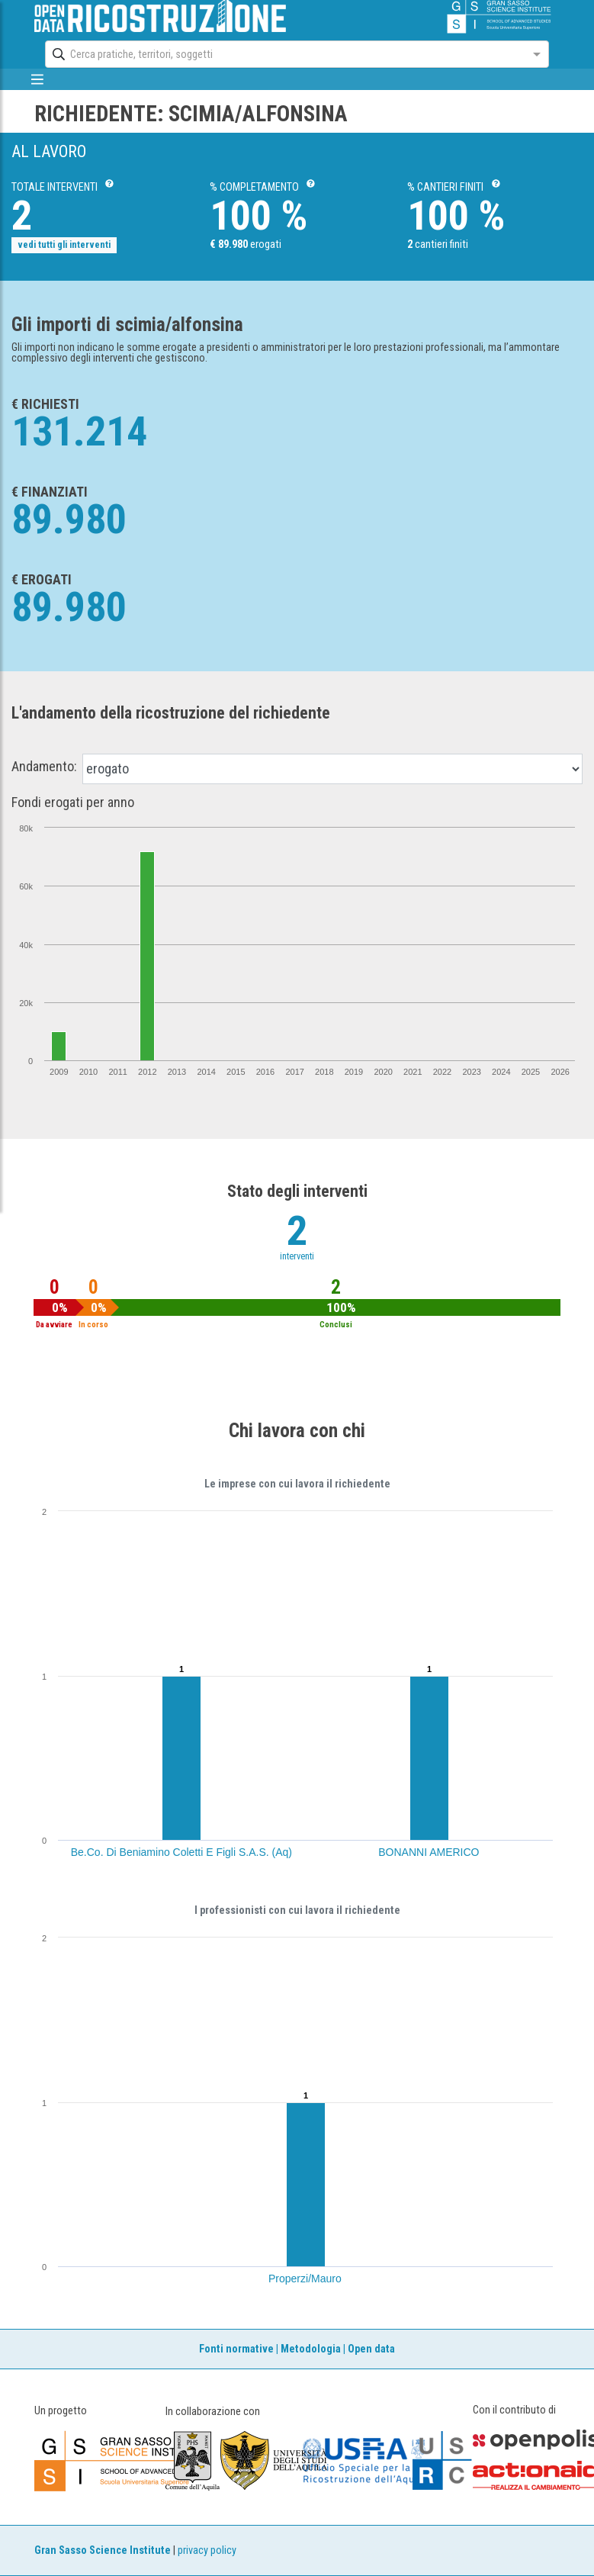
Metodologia (311, 2349)
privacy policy (207, 2550)
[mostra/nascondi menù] (38, 79)
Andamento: (44, 766)
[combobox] (283, 54)
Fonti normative (236, 2349)
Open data (371, 2349)
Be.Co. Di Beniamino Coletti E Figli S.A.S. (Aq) (181, 1852)
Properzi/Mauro (305, 2278)
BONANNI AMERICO (428, 1852)
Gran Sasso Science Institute (102, 2550)
